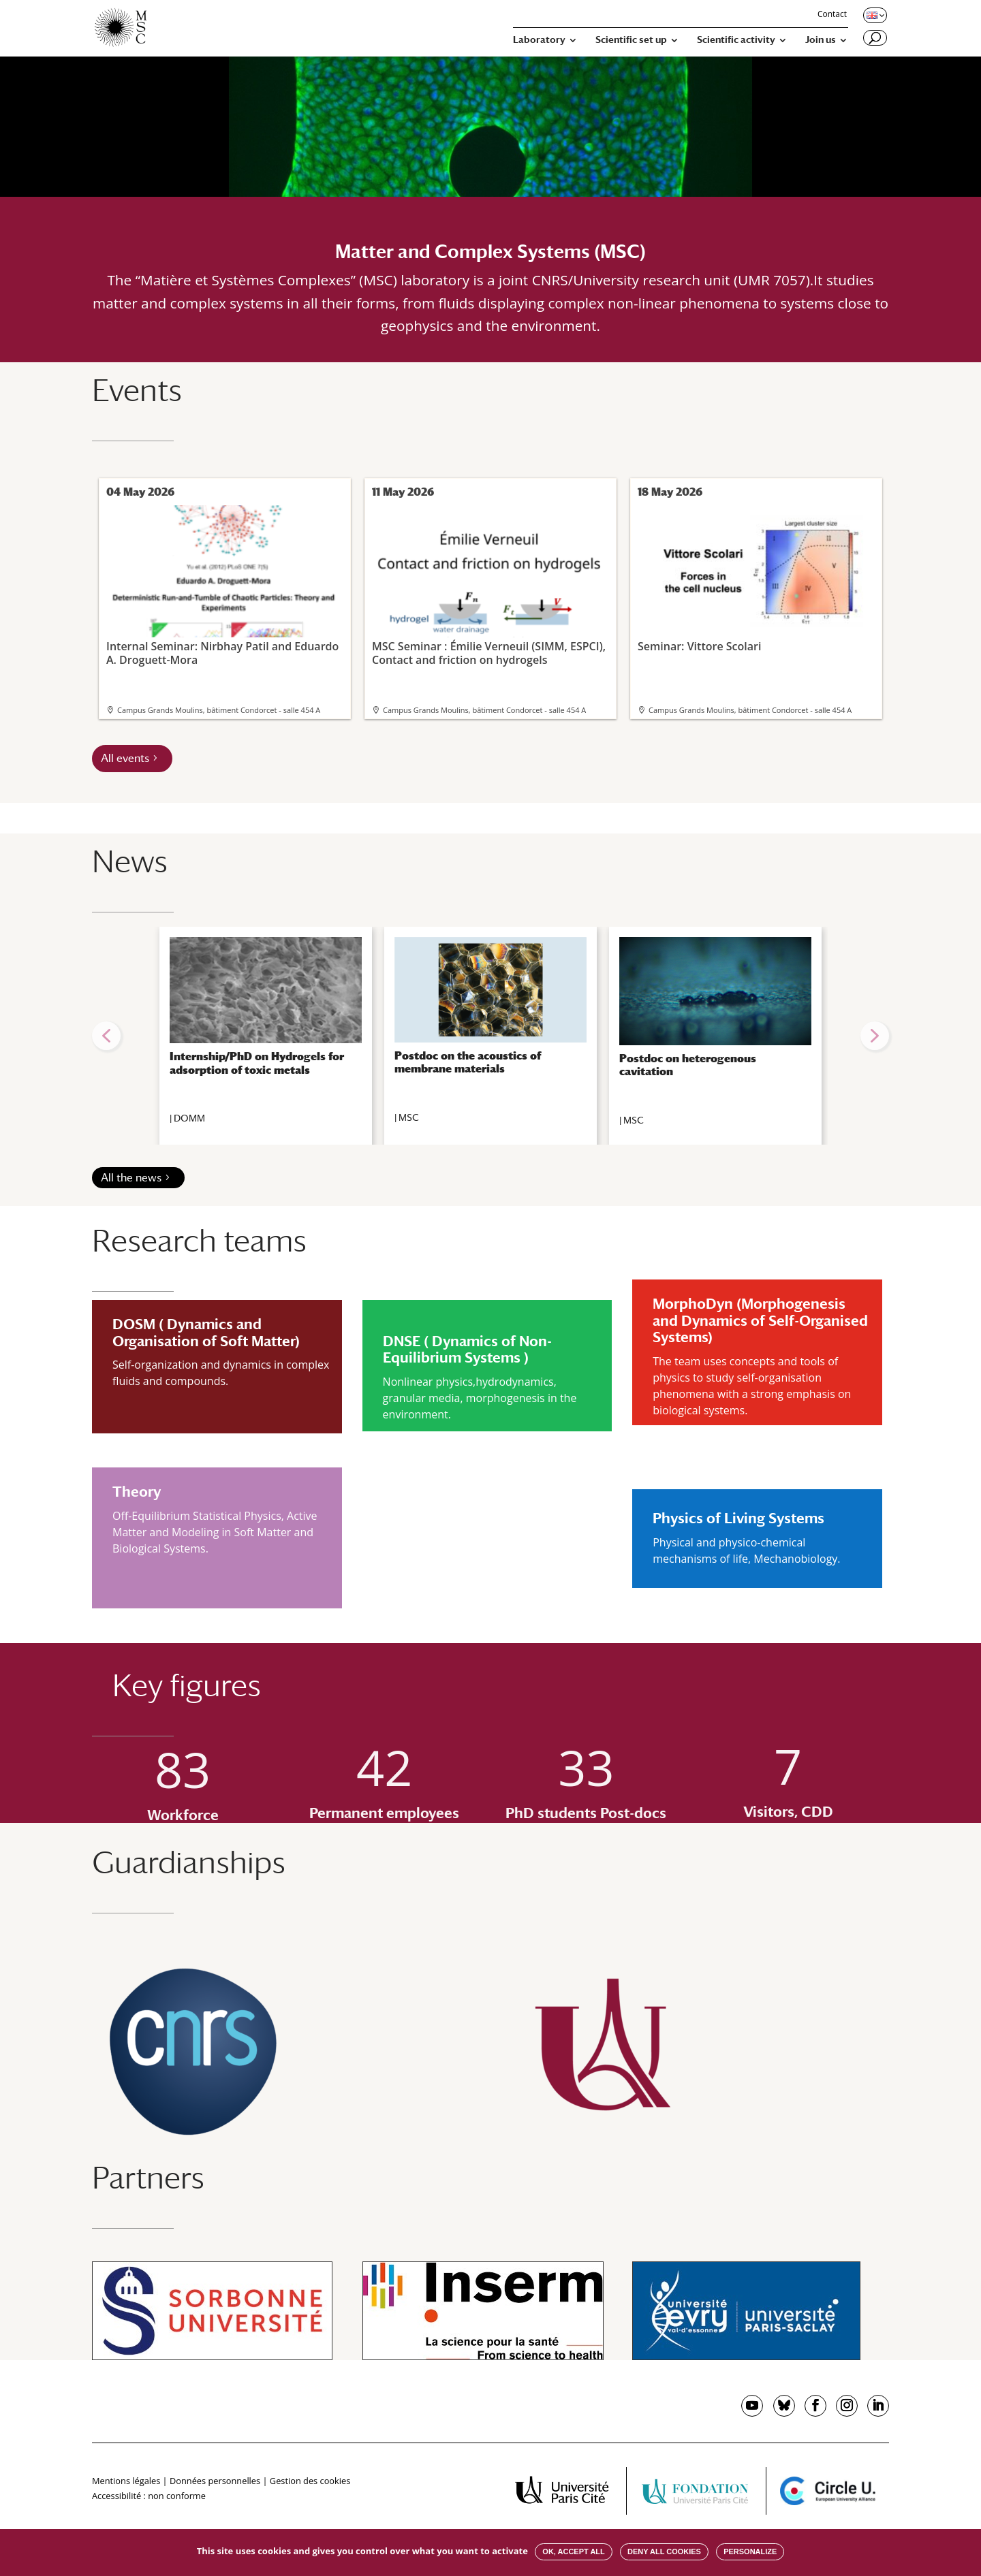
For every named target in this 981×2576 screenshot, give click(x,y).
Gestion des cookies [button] (310, 2481)
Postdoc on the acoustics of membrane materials (467, 1062)
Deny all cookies (664, 2551)
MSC (409, 1117)
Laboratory (539, 40)
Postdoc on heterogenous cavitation (687, 1065)
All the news (131, 1177)
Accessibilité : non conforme (149, 2496)
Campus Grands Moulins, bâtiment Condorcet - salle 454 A (218, 710)
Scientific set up (631, 40)
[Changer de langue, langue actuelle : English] (874, 14)
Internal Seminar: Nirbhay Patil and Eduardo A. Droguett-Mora (223, 586)
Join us (820, 40)
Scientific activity (736, 40)
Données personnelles (215, 2481)
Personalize (750, 2551)
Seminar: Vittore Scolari (755, 579)
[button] (106, 1035)
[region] (490, 1035)
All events (125, 758)
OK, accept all (573, 2551)
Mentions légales (126, 2481)
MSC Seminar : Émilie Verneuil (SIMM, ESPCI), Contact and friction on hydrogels (489, 586)
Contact (832, 15)
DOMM (189, 1118)
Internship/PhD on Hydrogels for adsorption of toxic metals (257, 1063)
